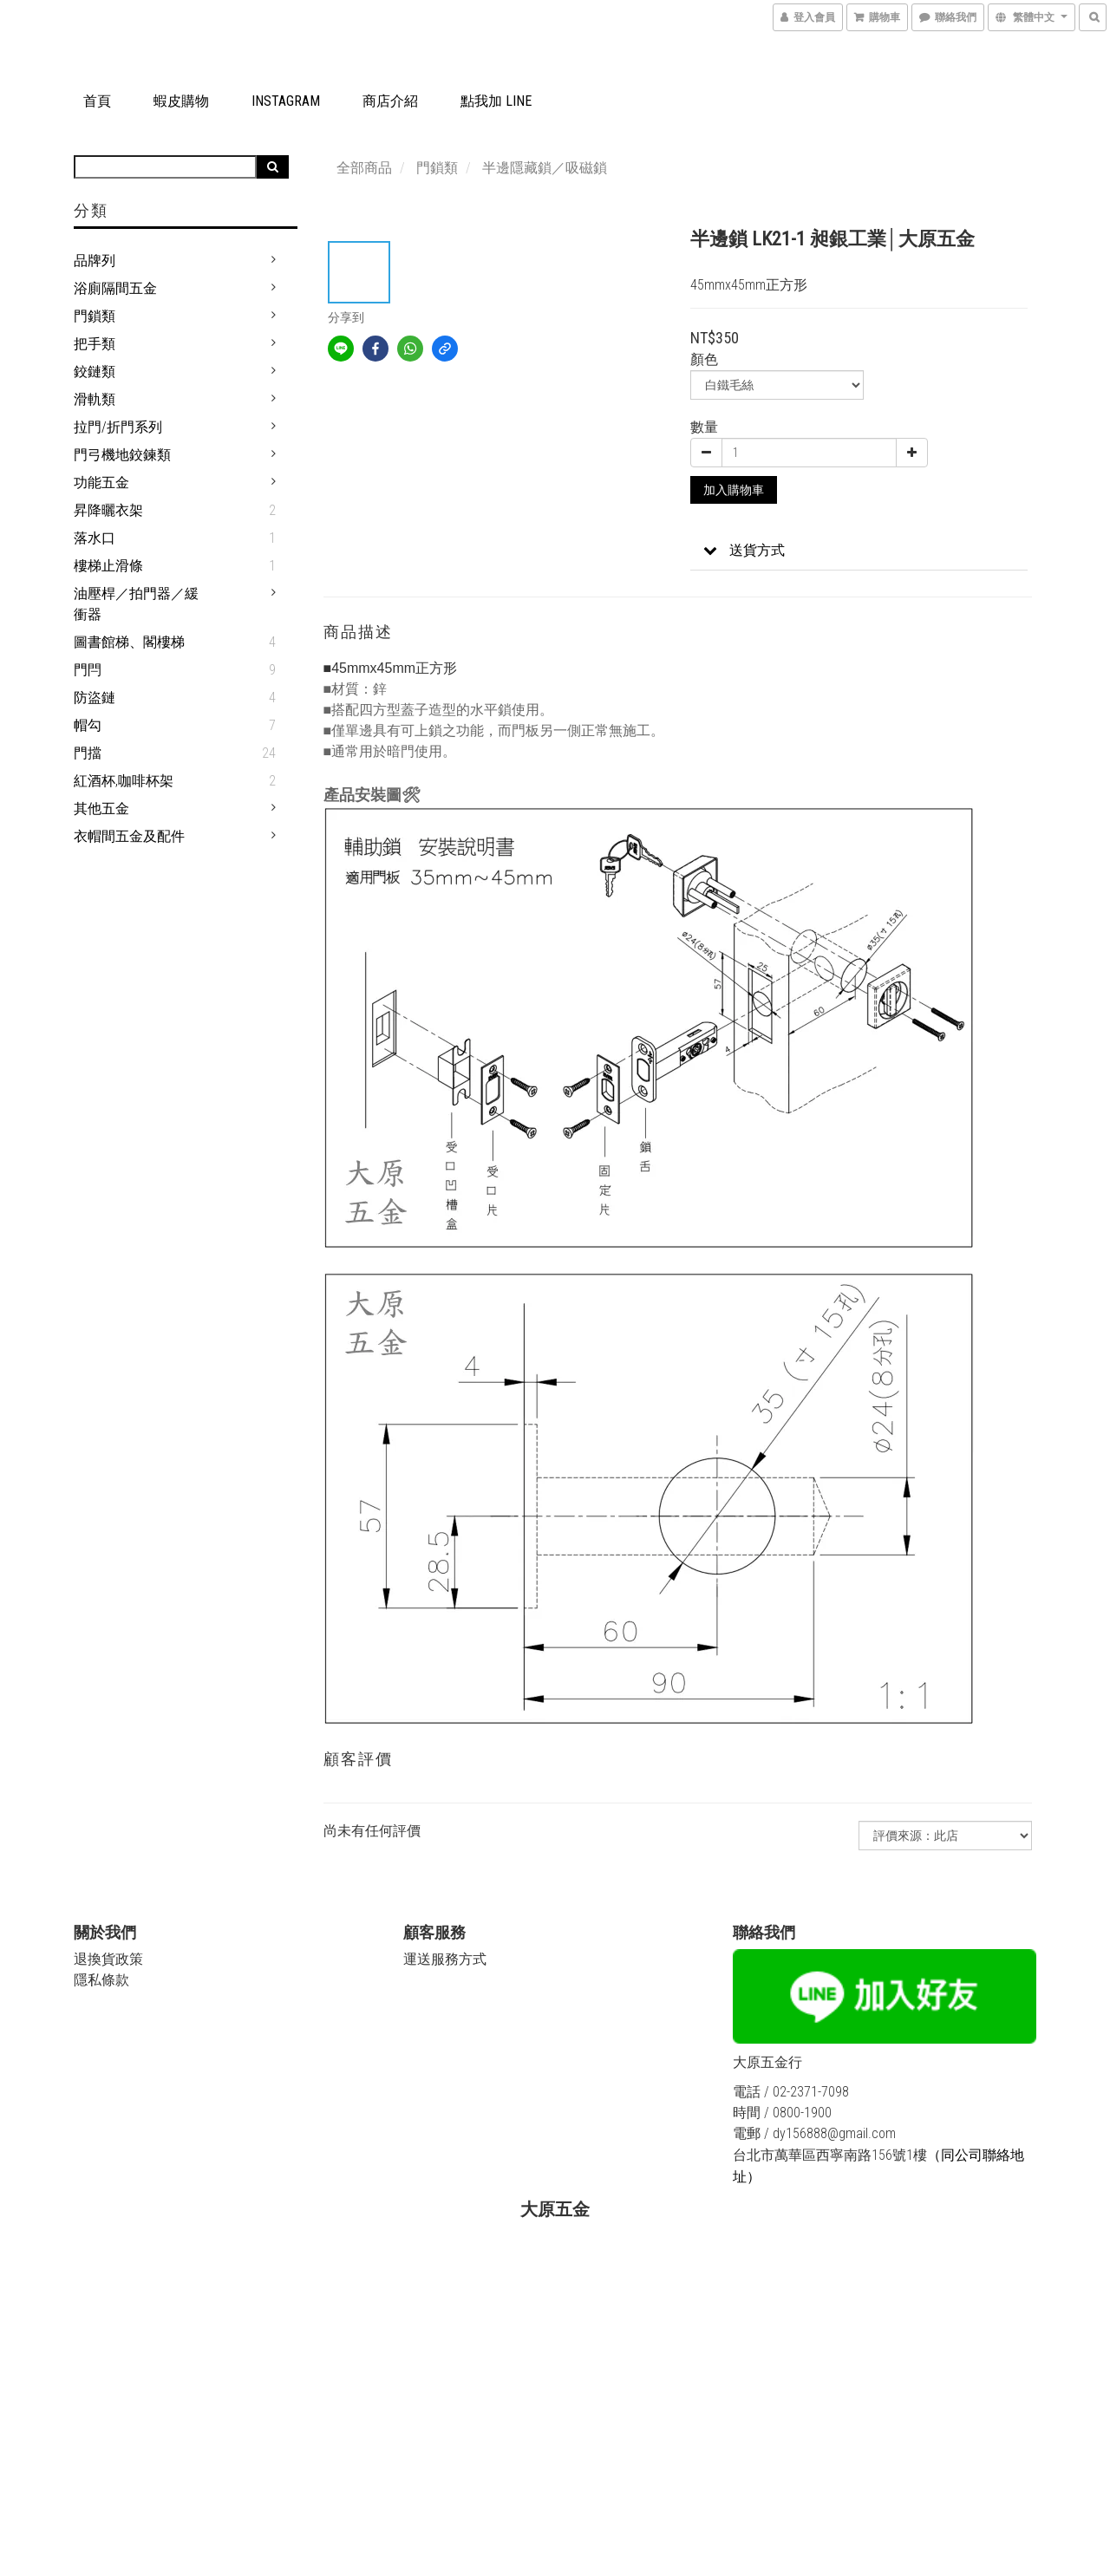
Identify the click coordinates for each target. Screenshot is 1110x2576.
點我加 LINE (496, 101)
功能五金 (101, 482)
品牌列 (94, 260)
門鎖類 (94, 316)
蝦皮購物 (181, 101)
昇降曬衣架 (108, 510)
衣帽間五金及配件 (129, 836)
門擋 (87, 753)
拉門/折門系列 (118, 427)
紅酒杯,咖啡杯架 (123, 781)
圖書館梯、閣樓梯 (129, 642)
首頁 (97, 101)
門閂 (87, 670)
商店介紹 (390, 101)
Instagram (285, 101)
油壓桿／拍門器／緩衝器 (136, 604)
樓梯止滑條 (108, 566)
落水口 (94, 538)
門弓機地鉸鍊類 (122, 455)
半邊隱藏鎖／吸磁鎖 (544, 168)
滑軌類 (94, 399)
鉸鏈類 (94, 371)
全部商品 (364, 168)
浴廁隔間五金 (115, 288)
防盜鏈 (94, 697)
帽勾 (87, 725)
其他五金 (101, 808)
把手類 (94, 344)
